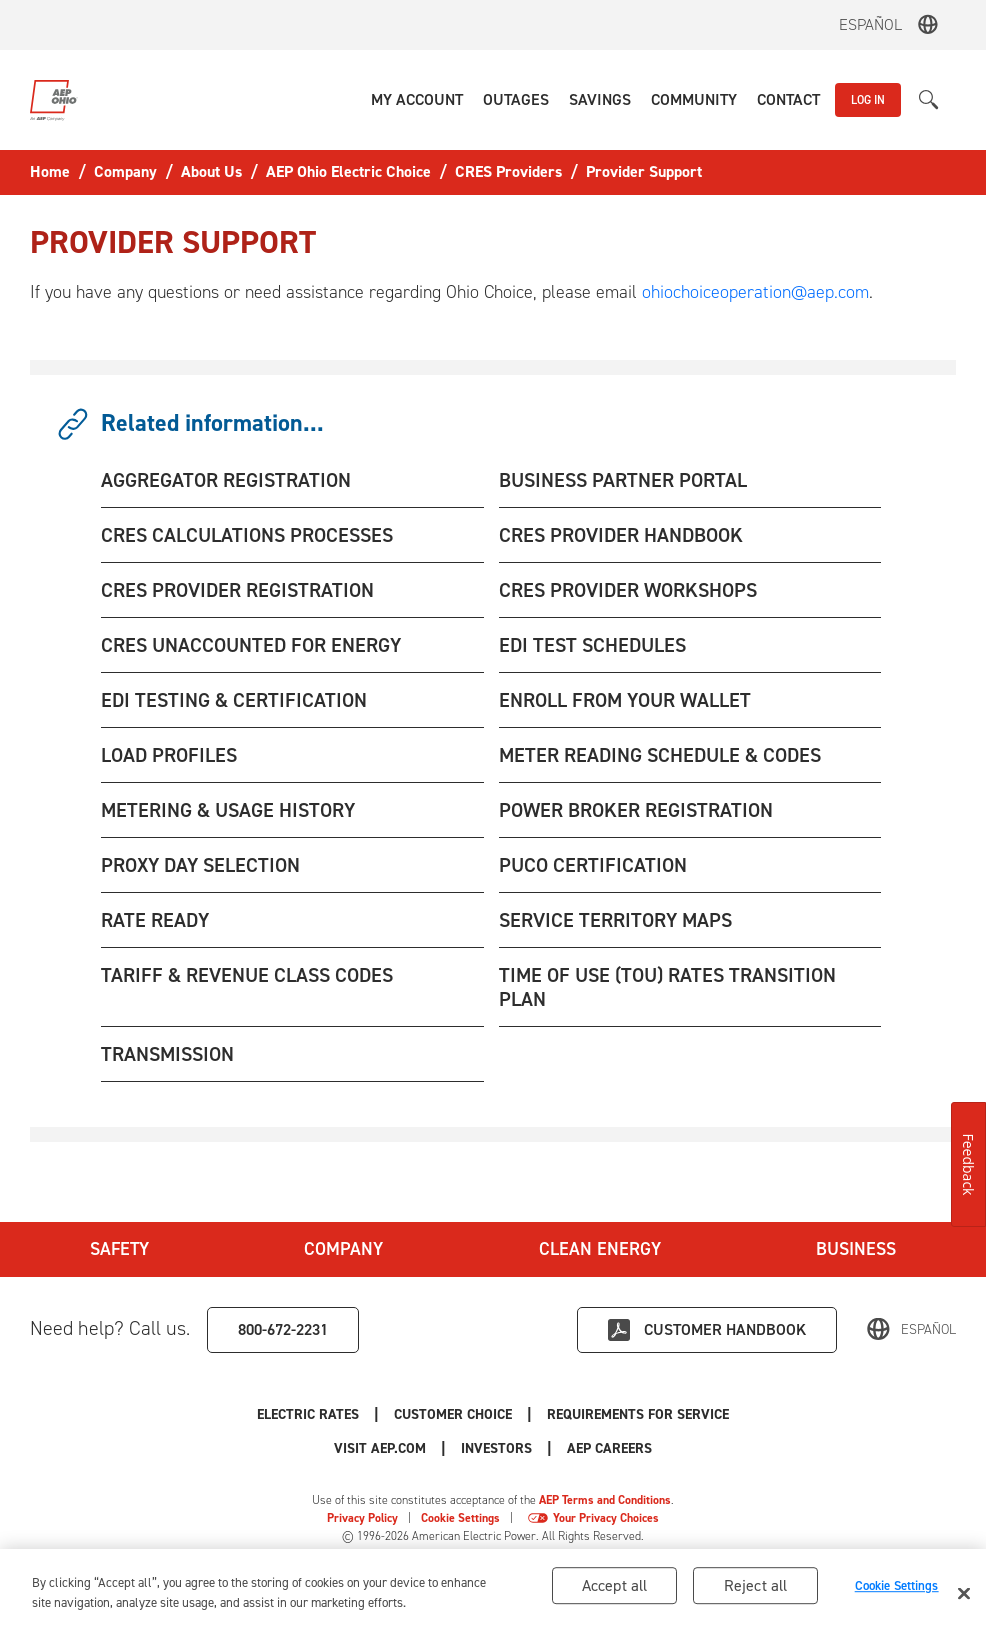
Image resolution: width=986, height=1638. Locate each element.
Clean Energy (600, 1249)
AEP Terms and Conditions (605, 1500)
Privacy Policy (362, 1518)
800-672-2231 (283, 1329)
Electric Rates (308, 1414)
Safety (119, 1249)
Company (343, 1249)
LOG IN (868, 100)
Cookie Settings (460, 1518)
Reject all (756, 1589)
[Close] (964, 1597)
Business (856, 1249)
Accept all (615, 1589)
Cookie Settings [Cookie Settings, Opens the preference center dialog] (897, 1589)
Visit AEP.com (380, 1448)
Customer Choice (453, 1414)
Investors (496, 1448)
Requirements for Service (638, 1414)
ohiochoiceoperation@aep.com (755, 292)
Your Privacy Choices (606, 1518)
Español (870, 24)
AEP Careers (609, 1448)
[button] (417, 100)
